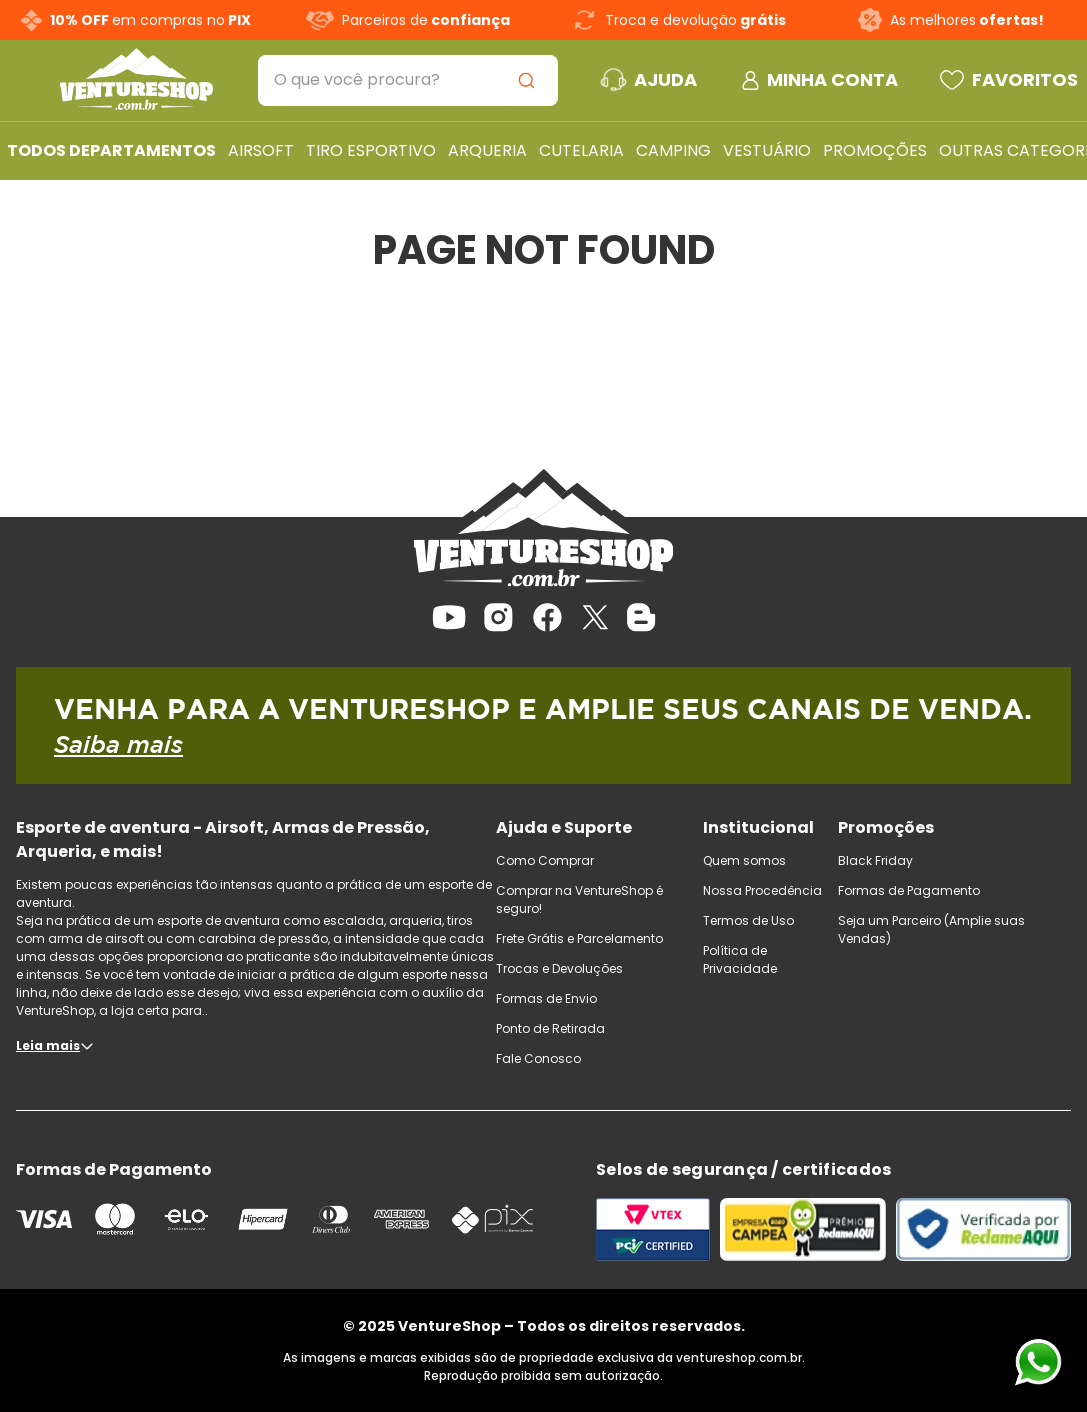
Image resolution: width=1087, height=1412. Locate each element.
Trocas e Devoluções (559, 968)
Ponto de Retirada (550, 1028)
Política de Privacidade (740, 959)
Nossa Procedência (762, 890)
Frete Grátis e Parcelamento (579, 938)
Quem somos (744, 860)
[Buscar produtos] (530, 80)
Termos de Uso (748, 920)
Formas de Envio (546, 998)
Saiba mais (118, 744)
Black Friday (875, 860)
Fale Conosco (538, 1058)
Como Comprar (545, 860)
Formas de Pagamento (909, 890)
